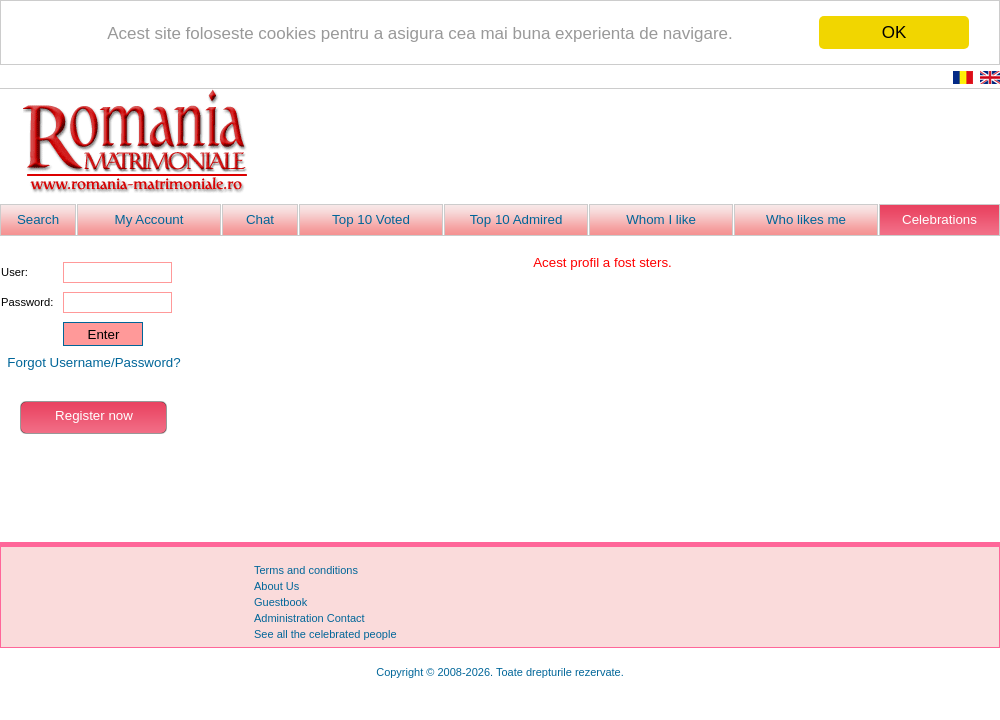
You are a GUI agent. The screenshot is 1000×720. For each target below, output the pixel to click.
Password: (27, 302)
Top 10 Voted (371, 219)
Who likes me (806, 219)
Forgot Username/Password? (93, 362)
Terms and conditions (306, 570)
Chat (260, 219)
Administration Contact (309, 618)
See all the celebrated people (325, 634)
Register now (94, 415)
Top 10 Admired (516, 219)
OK (894, 32)
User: (14, 272)
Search (38, 219)
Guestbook (280, 602)
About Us (276, 586)
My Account (149, 219)
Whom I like (661, 219)
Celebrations (939, 219)
